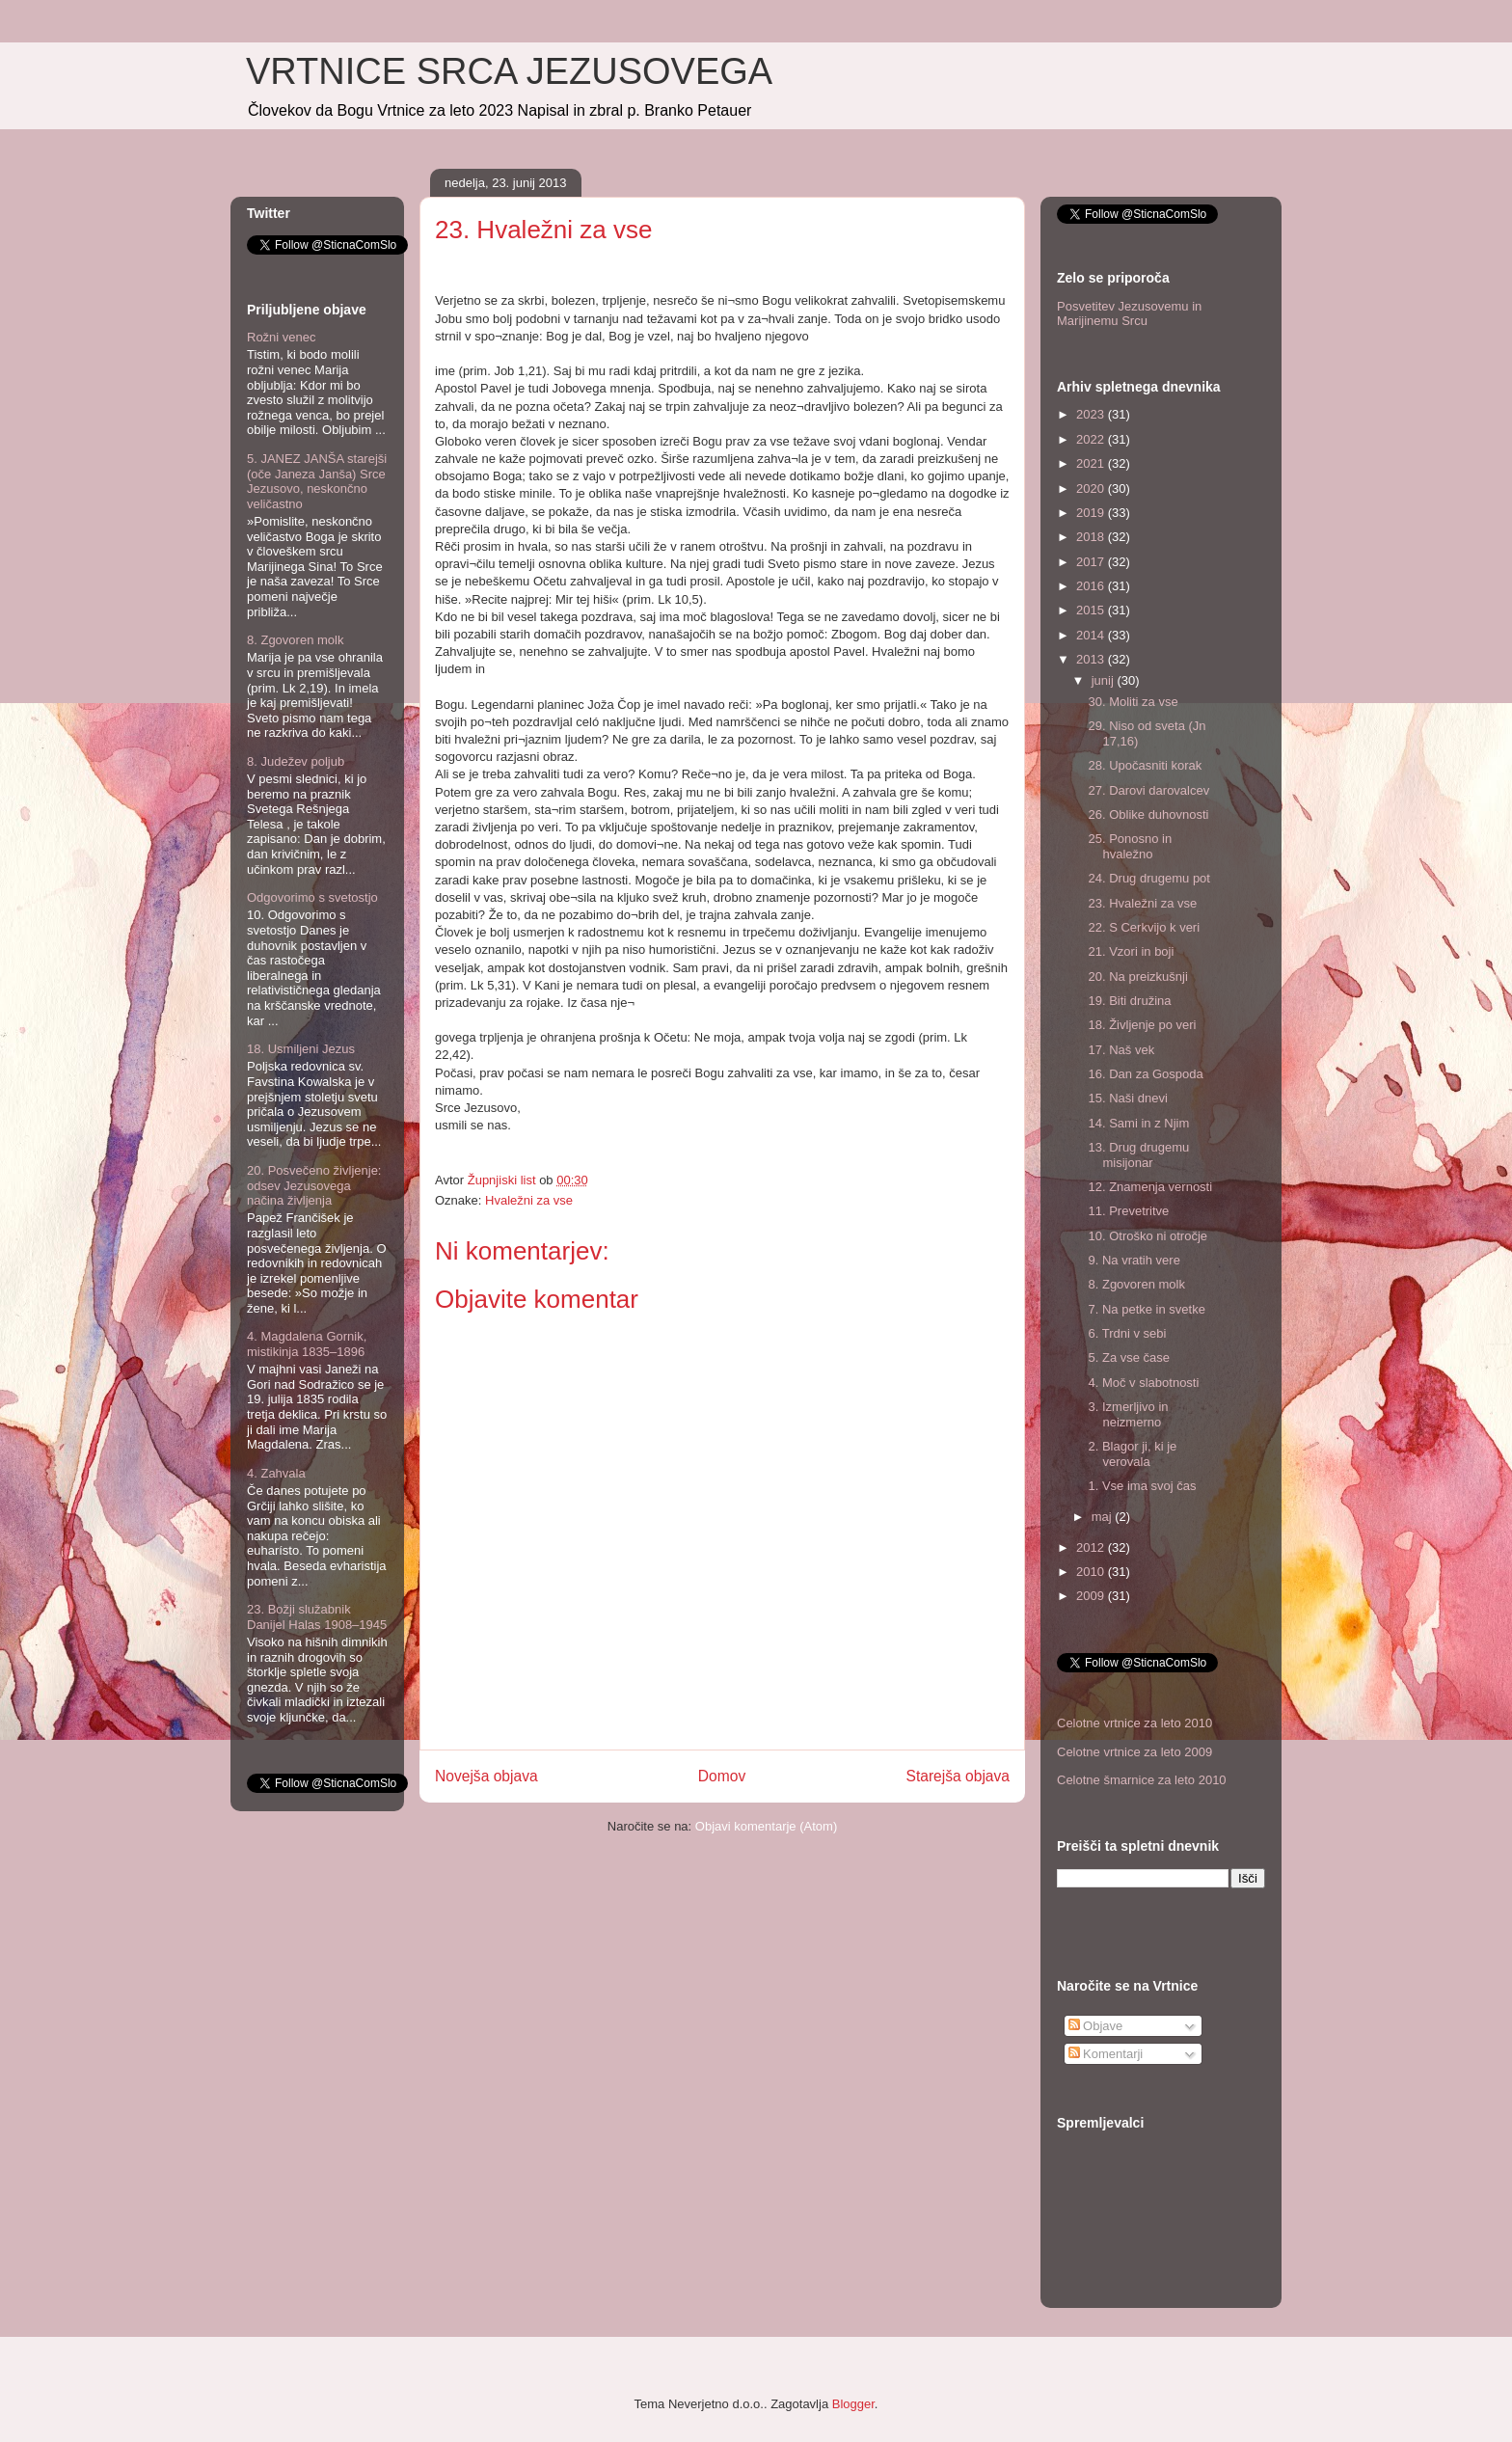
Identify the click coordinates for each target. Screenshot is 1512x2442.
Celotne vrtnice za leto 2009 (1134, 1752)
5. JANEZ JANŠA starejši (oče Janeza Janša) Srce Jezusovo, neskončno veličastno (317, 481)
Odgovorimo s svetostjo (312, 897)
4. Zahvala (276, 1473)
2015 (1092, 610)
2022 (1092, 439)
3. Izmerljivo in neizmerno (1128, 1414)
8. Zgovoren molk (295, 640)
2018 (1092, 536)
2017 (1092, 562)
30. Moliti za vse (1132, 701)
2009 (1092, 1595)
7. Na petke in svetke (1146, 1309)
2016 (1092, 586)
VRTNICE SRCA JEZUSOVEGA (509, 71)
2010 (1092, 1571)
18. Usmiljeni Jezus (301, 1049)
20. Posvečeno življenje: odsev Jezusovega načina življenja (314, 1185)
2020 (1092, 488)
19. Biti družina (1129, 1000)
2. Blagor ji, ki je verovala (1132, 1454)
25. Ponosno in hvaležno (1130, 846)
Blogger (853, 2404)
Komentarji (1106, 2054)
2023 (1092, 414)
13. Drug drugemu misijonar (1138, 1155)
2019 (1092, 512)
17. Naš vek (1121, 1050)
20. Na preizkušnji (1137, 976)
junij (1105, 680)
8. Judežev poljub (295, 761)
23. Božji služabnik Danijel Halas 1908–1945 (317, 1617)
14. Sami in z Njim (1138, 1123)
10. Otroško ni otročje (1147, 1236)
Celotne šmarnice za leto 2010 (1142, 1780)
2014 (1092, 635)
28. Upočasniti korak (1145, 765)
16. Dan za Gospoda (1145, 1074)
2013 (1092, 659)
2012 (1092, 1547)
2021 (1092, 463)
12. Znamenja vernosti (1150, 1187)
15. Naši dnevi (1127, 1098)
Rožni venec (281, 337)
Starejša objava (958, 1776)
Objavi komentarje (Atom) (766, 1826)
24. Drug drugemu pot (1148, 878)
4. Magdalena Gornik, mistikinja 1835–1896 (306, 1344)
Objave (1095, 2026)
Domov (721, 1776)
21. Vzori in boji (1131, 951)
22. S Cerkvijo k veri (1144, 927)
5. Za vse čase (1129, 1357)
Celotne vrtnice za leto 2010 (1134, 1723)
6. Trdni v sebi (1127, 1333)
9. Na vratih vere (1133, 1260)
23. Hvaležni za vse (1142, 903)
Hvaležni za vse (529, 1200)
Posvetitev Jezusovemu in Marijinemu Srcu (1129, 314)
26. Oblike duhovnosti (1148, 814)
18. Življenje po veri (1142, 1025)
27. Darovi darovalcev (1148, 790)
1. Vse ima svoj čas (1142, 1486)
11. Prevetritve (1128, 1211)
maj (1104, 1516)
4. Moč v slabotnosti (1143, 1382)
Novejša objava (486, 1776)
